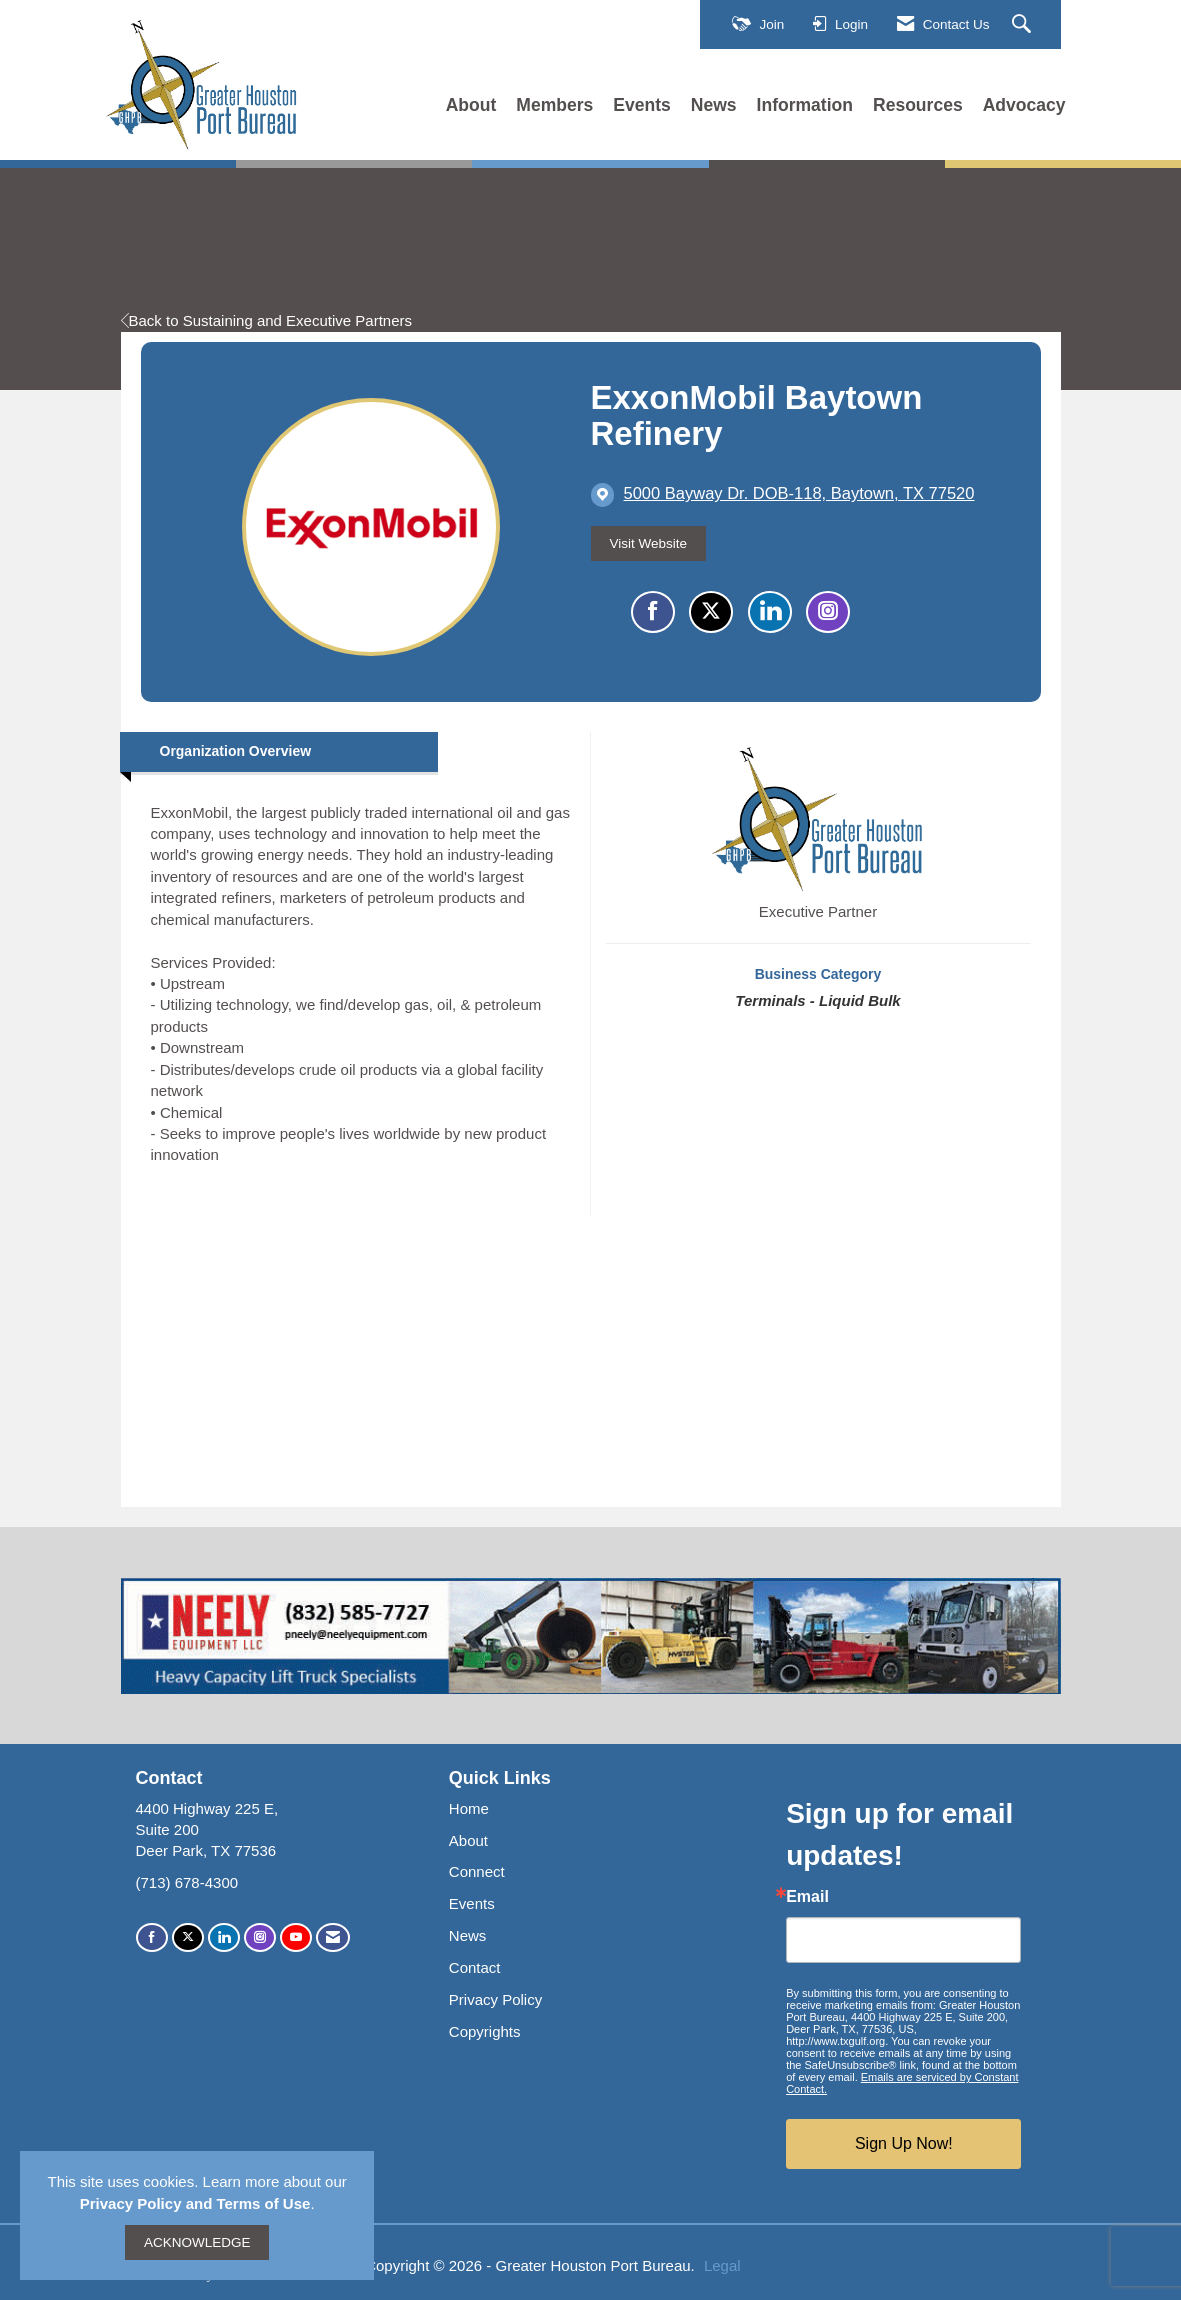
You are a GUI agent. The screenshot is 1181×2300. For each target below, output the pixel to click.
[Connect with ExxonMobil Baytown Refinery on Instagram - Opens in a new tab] (828, 612)
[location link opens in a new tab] (799, 494)
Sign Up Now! (904, 2143)
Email (807, 1897)
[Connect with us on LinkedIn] (224, 1937)
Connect (477, 1871)
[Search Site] (1024, 25)
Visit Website (649, 543)
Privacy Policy (495, 1999)
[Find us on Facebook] (152, 1937)
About (471, 105)
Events (642, 105)
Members (554, 105)
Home (469, 1808)
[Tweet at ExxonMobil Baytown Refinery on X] (711, 612)
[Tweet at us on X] (188, 1937)
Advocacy (1024, 105)
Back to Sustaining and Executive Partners (267, 320)
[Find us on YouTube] (296, 1937)
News (714, 105)
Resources (918, 105)
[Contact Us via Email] (333, 1937)
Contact (475, 1967)
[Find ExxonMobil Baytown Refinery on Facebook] (653, 612)
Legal (722, 2265)
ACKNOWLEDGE (197, 2242)
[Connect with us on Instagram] (260, 1937)
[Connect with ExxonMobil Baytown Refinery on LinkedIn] (770, 612)
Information (805, 105)
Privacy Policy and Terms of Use (195, 2203)
